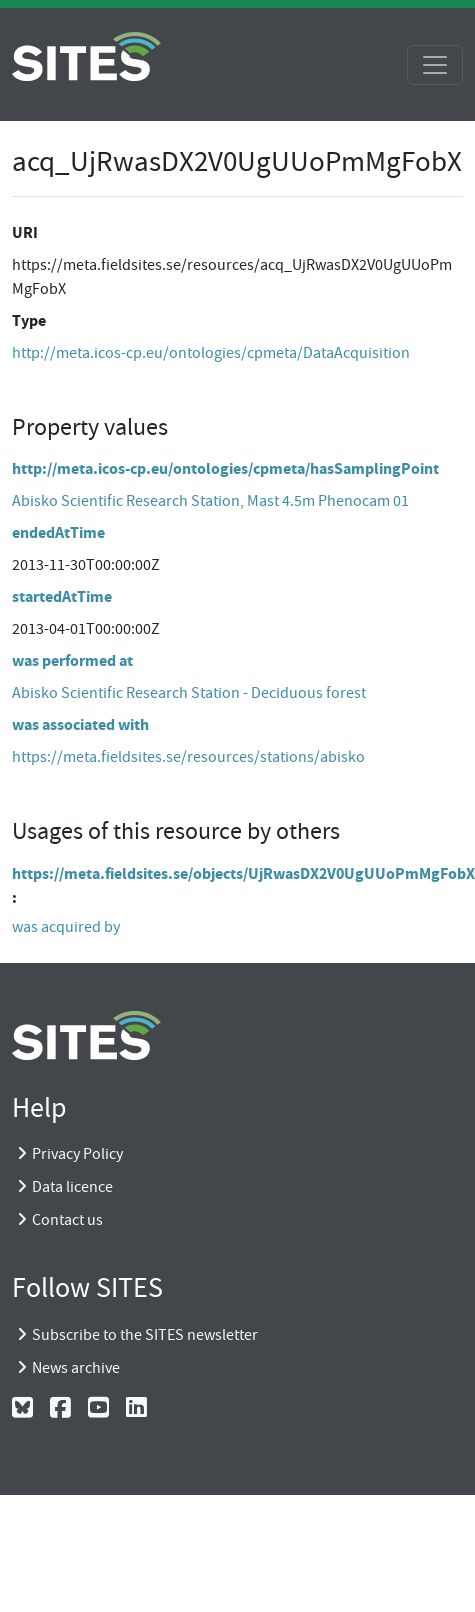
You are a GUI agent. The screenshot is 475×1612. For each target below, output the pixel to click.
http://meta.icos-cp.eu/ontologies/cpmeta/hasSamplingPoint (225, 468)
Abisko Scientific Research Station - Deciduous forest (189, 693)
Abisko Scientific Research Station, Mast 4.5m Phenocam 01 (210, 501)
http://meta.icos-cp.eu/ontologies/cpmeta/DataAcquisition (211, 353)
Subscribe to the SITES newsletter (145, 1335)
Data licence (72, 1187)
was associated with (80, 724)
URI (25, 232)
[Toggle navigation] (435, 65)
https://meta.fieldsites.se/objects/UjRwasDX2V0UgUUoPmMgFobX (243, 873)
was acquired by (66, 927)
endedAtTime (58, 532)
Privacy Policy (77, 1154)
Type (29, 320)
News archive (76, 1368)
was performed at (72, 660)
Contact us (67, 1220)
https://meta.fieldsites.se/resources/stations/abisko (188, 757)
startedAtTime (62, 596)
